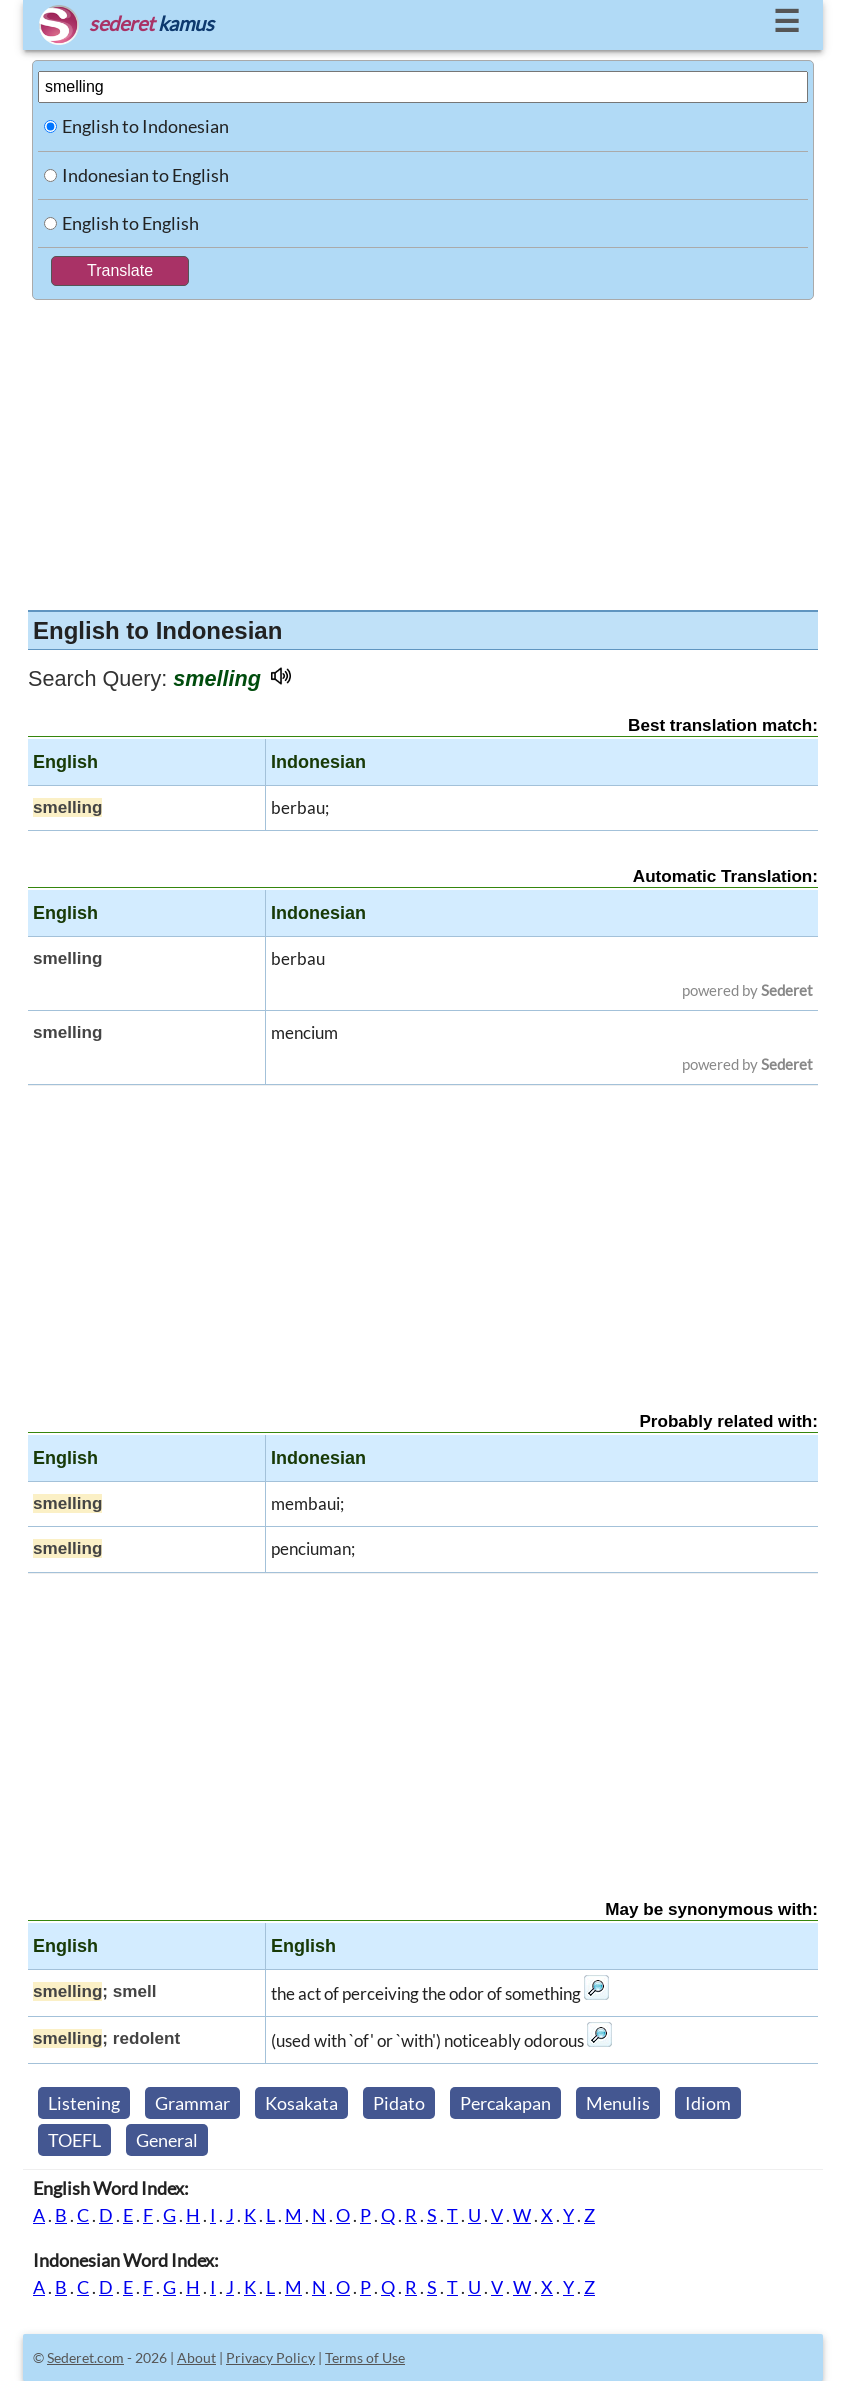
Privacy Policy (270, 2357)
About (196, 2357)
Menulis (618, 2103)
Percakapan (505, 2103)
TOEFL (74, 2140)
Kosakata (301, 2103)
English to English (130, 223)
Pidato (399, 2103)
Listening (84, 2103)
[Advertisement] (423, 450)
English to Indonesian (145, 126)
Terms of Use (365, 2357)
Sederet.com (85, 2357)
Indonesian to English (145, 175)
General (167, 2140)
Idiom (708, 2103)
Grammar (192, 2103)
